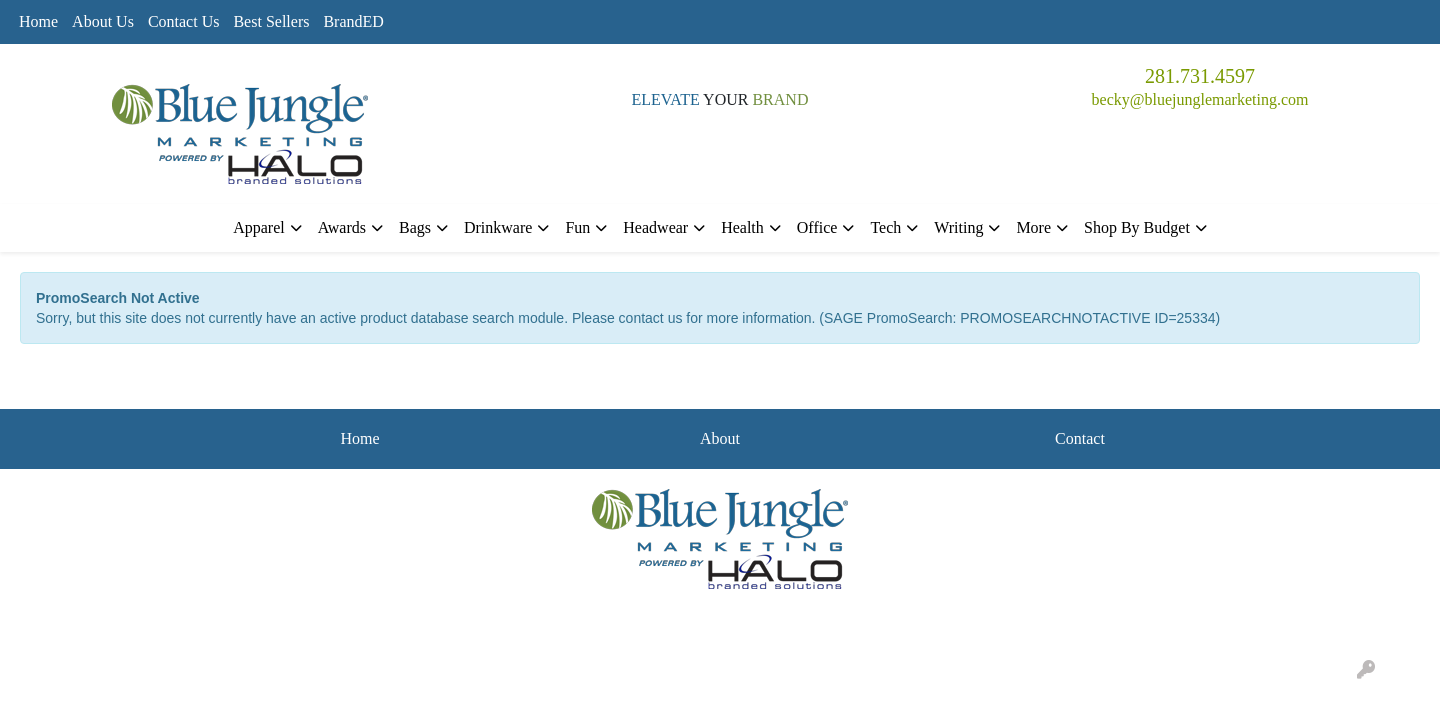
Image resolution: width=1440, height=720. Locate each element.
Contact (1080, 438)
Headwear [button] (655, 227)
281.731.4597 (1200, 76)
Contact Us (184, 21)
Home (38, 21)
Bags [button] (415, 227)
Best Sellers (271, 21)
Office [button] (817, 227)
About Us (103, 21)
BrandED (353, 21)
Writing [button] (958, 227)
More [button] (1033, 227)
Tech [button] (885, 227)
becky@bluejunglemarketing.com (1200, 99)
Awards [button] (342, 227)
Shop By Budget (1137, 227)
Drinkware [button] (498, 227)
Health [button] (742, 227)
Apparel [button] (259, 227)
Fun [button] (577, 227)
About (720, 438)
